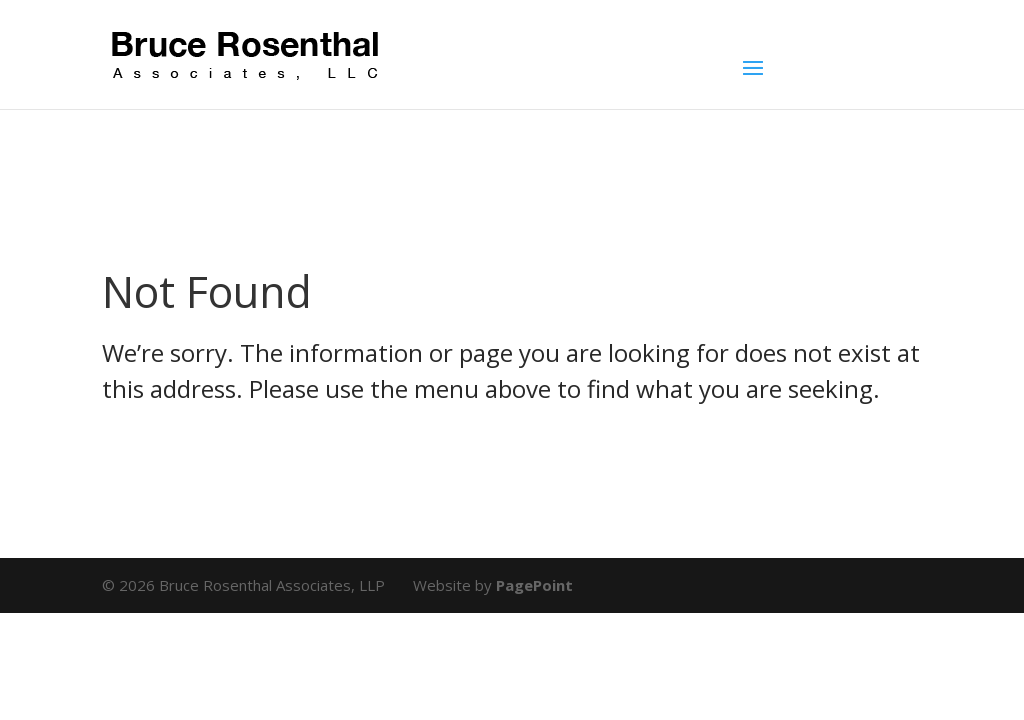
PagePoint (534, 585)
